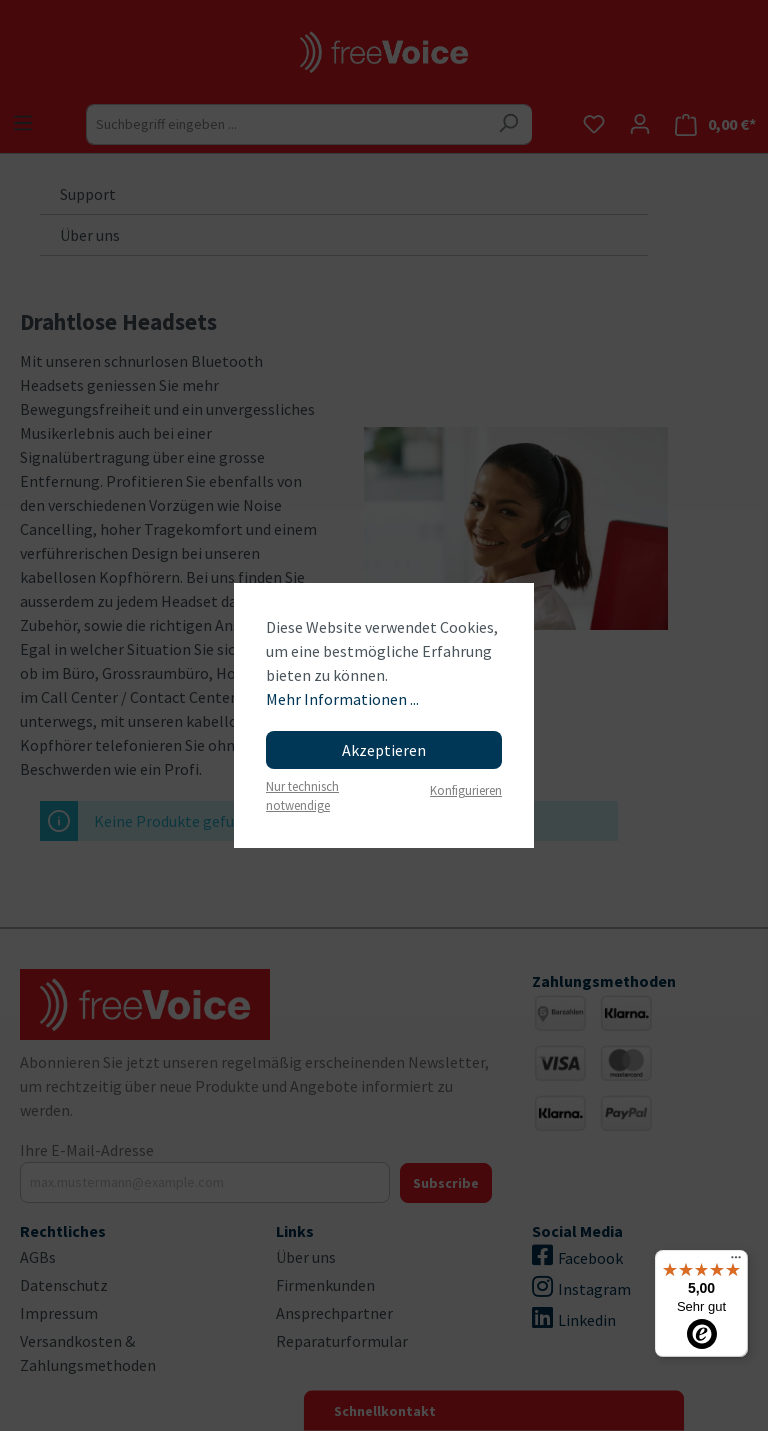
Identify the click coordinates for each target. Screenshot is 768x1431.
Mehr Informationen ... (342, 699)
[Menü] (736, 1262)
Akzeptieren (384, 750)
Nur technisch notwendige (302, 795)
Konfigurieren (466, 790)
